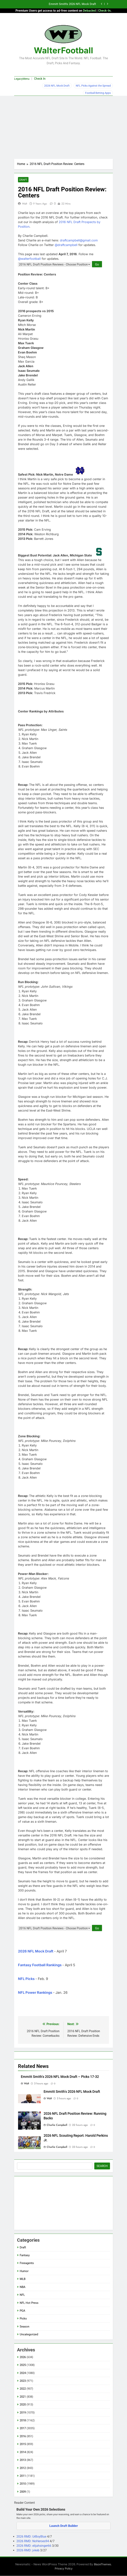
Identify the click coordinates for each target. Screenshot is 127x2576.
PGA (22, 2310)
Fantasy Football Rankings (40, 1965)
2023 (23, 2381)
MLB (22, 2279)
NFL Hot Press (29, 2303)
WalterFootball (63, 50)
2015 (23, 2444)
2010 (23, 2484)
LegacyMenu (21, 78)
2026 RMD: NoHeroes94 (33, 2541)
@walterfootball (29, 259)
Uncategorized (29, 2334)
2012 (23, 2468)
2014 (23, 2452)
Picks (23, 2318)
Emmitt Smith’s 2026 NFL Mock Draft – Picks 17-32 (60, 2077)
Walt (24, 204)
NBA (22, 2287)
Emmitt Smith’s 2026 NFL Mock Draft (72, 4)
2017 (23, 2428)
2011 (23, 2476)
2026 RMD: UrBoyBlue (31, 2536)
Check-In (104, 10)
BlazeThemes (102, 2564)
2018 (23, 2420)
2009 (23, 2491)
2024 (23, 2373)
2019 (23, 2412)
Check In (40, 78)
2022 (23, 2389)
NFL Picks (26, 1979)
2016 (23, 2436)
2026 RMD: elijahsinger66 (34, 2546)
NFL (22, 2295)
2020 (23, 2404)
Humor (24, 2271)
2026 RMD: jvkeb (28, 2550)
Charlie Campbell (57, 2125)
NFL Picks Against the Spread (93, 85)
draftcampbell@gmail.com (79, 240)
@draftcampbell (66, 245)
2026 (23, 2357)
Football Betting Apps (98, 92)
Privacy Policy (63, 2568)
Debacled (89, 10)
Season (24, 2326)
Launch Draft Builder (63, 2526)
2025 (23, 2365)
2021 (23, 2396)
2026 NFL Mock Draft (57, 85)
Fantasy (25, 2255)
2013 (23, 2460)
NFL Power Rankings (35, 1993)
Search (102, 2166)
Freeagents (27, 2263)
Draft (23, 180)
